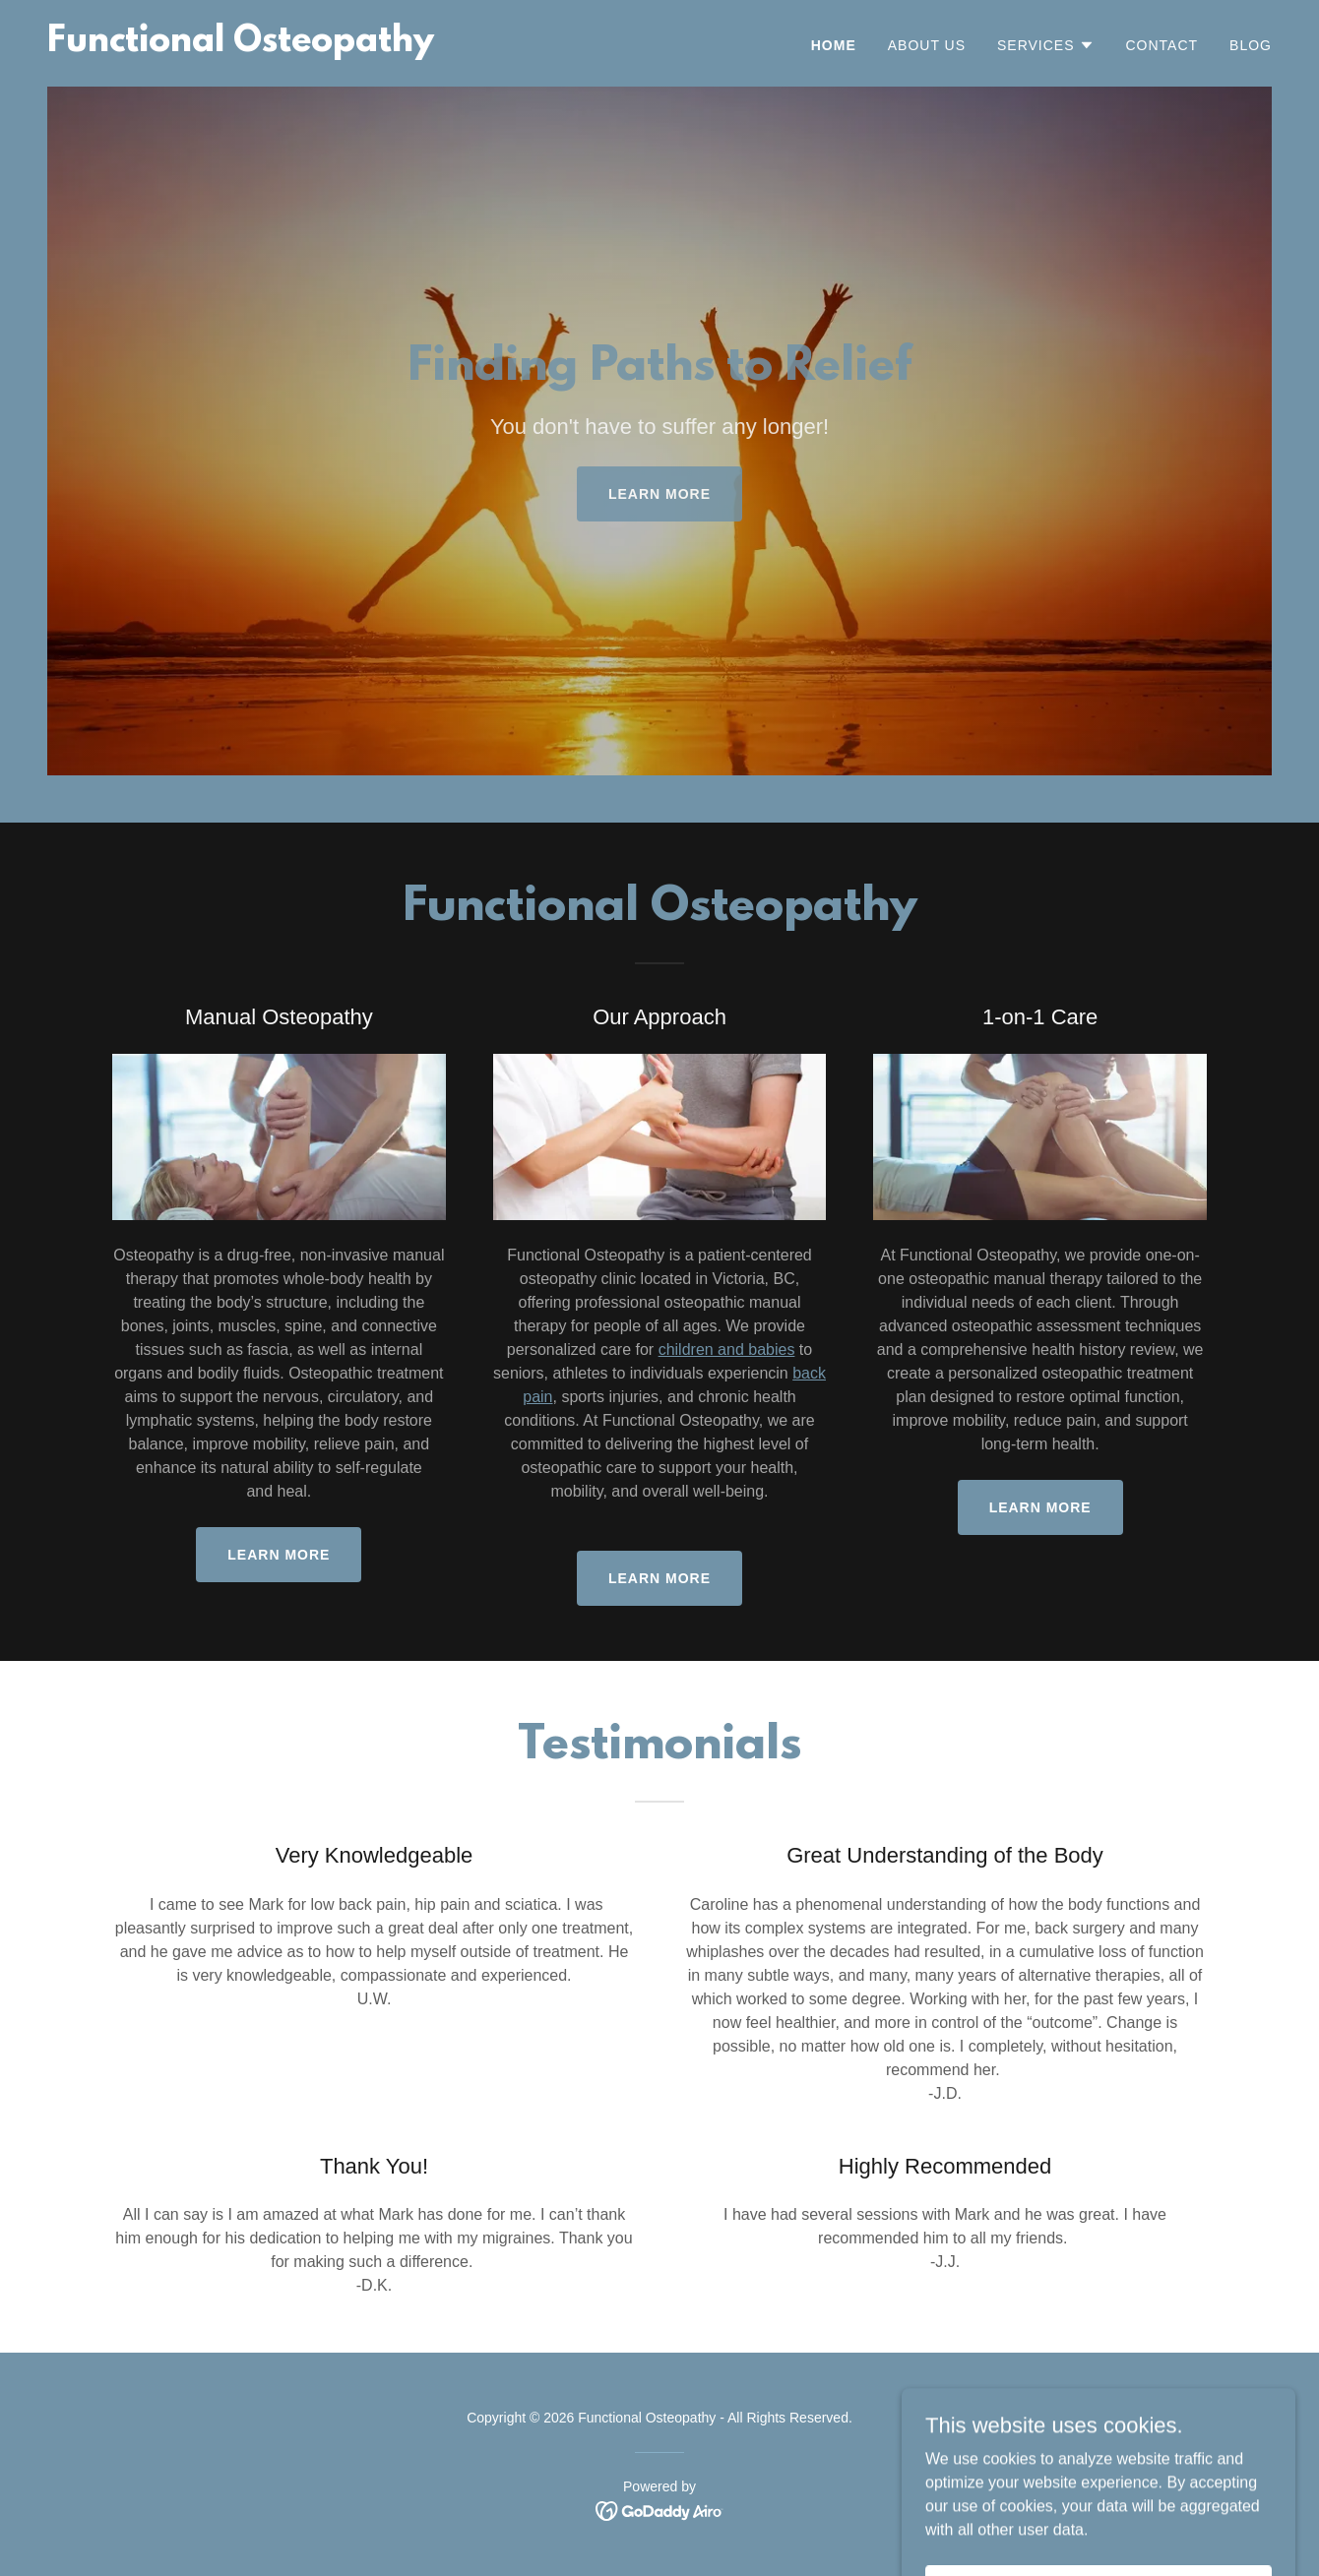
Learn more (659, 494)
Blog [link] (1250, 45)
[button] (1046, 45)
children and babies (727, 1349)
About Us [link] (927, 45)
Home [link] (833, 45)
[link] (240, 45)
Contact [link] (1162, 45)
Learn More (278, 1555)
